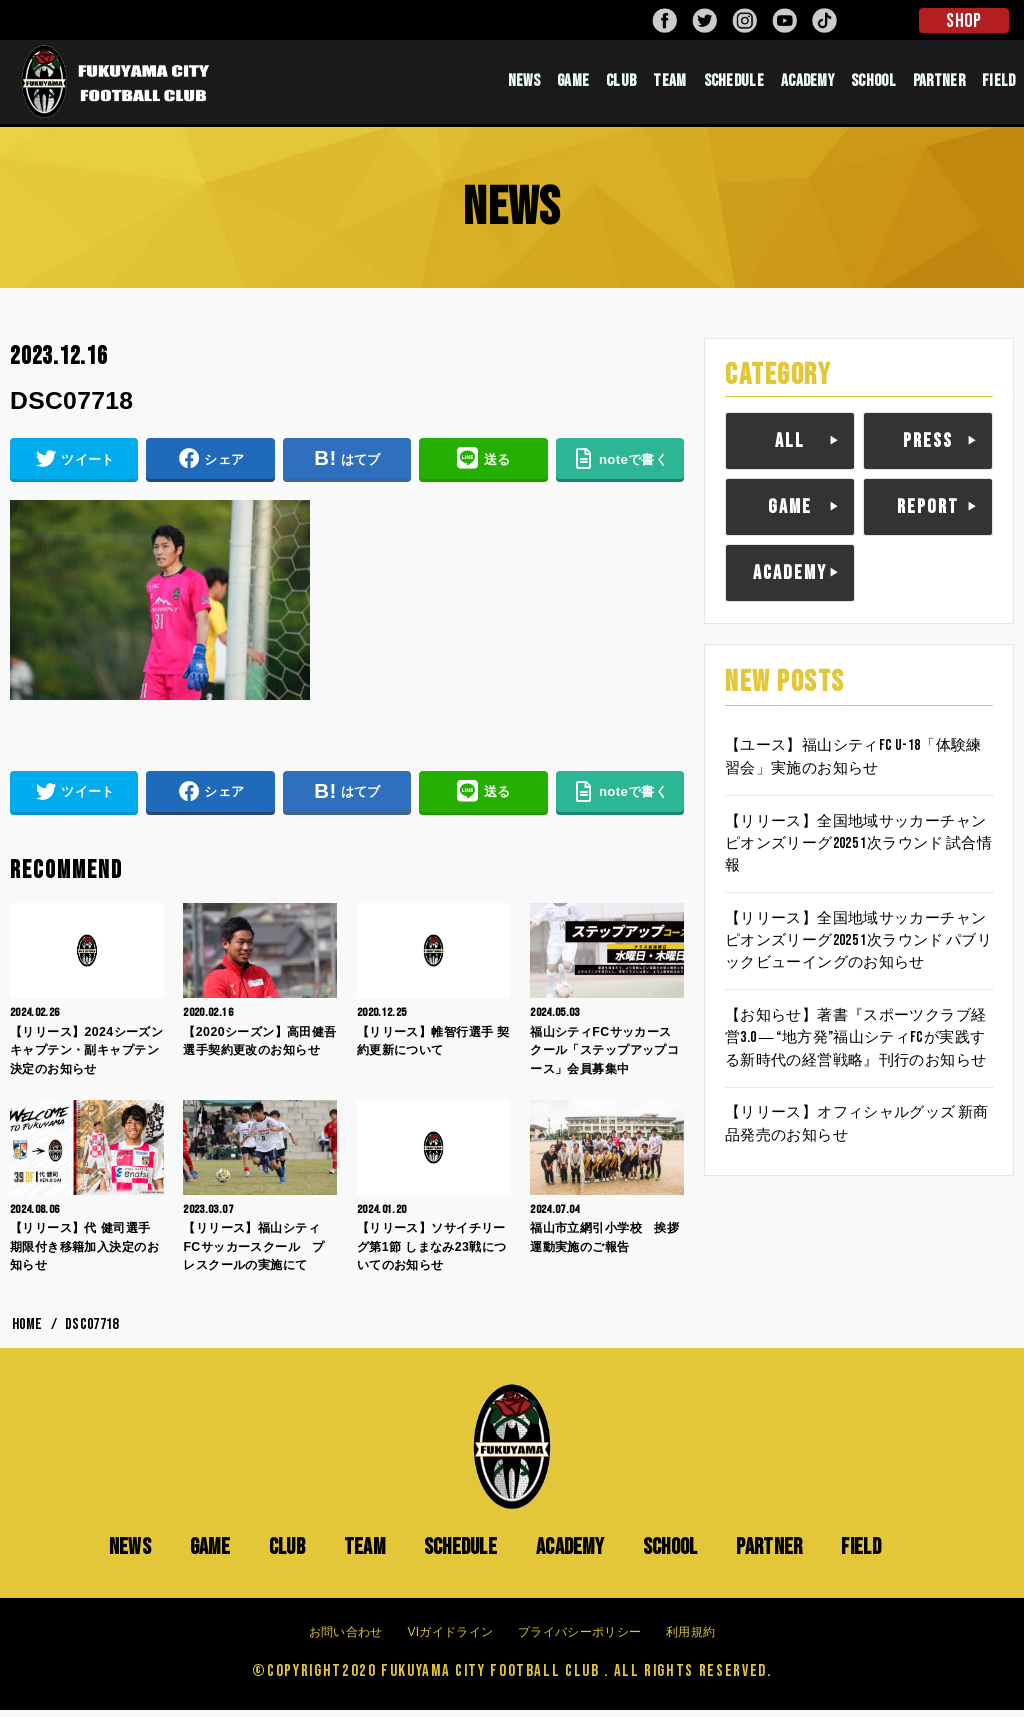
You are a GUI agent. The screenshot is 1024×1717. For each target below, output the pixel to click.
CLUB (621, 85)
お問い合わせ (346, 1639)
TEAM (669, 85)
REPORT (928, 513)
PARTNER (939, 85)
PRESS (928, 447)
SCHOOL (873, 85)
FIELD (999, 85)
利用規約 (690, 1639)
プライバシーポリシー (579, 1639)
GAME (573, 85)
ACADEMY (807, 85)
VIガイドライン (450, 1639)
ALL (790, 447)
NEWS (524, 85)
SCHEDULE (734, 85)
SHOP (963, 21)
